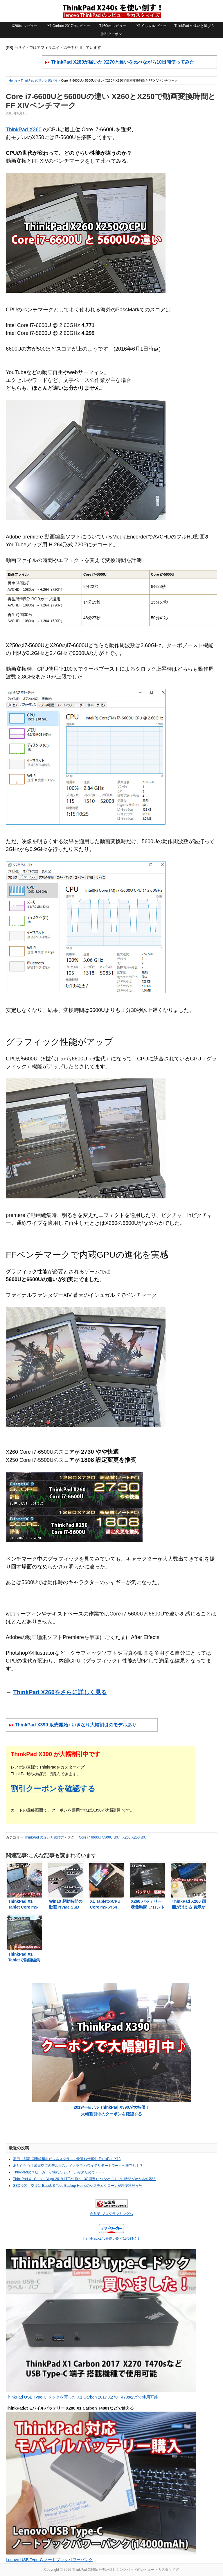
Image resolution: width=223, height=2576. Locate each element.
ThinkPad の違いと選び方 (194, 26)
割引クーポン (111, 34)
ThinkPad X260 (24, 129)
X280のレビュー (24, 26)
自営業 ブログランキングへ (111, 2214)
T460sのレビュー (112, 26)
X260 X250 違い (135, 1837)
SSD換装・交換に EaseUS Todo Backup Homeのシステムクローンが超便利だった (77, 2186)
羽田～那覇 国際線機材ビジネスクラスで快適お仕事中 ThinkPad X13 (67, 2159)
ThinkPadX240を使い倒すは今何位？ (112, 2238)
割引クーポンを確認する (53, 1788)
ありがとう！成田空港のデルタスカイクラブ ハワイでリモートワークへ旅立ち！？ (78, 2166)
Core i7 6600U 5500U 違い (99, 1837)
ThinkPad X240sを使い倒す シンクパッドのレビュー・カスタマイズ (111, 10)
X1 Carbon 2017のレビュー (68, 26)
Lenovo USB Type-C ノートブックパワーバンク (49, 2559)
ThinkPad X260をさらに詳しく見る (60, 1692)
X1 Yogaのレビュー (151, 26)
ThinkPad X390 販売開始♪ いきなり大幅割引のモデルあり (75, 1724)
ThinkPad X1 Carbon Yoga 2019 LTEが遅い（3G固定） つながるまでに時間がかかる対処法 (84, 2179)
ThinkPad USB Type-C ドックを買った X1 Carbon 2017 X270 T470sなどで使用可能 (82, 2397)
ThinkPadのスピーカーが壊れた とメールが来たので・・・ (59, 2172)
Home (13, 80)
